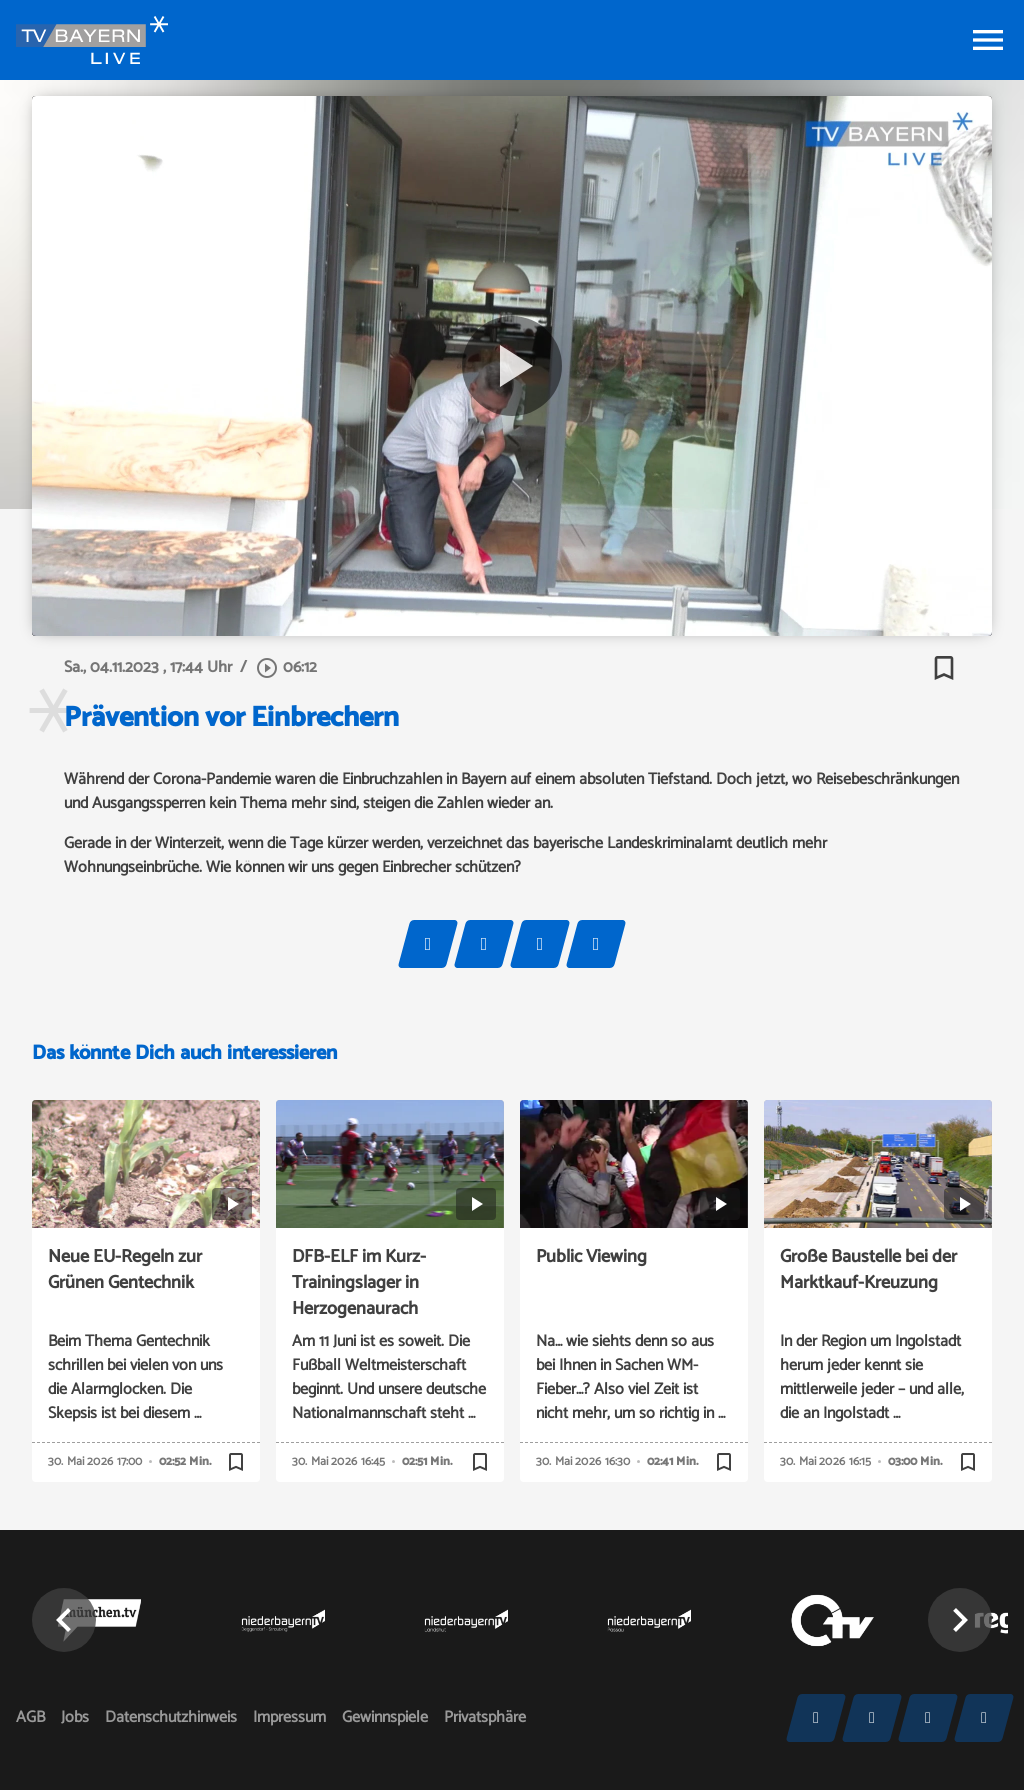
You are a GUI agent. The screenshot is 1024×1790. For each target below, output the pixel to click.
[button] (64, 1620)
